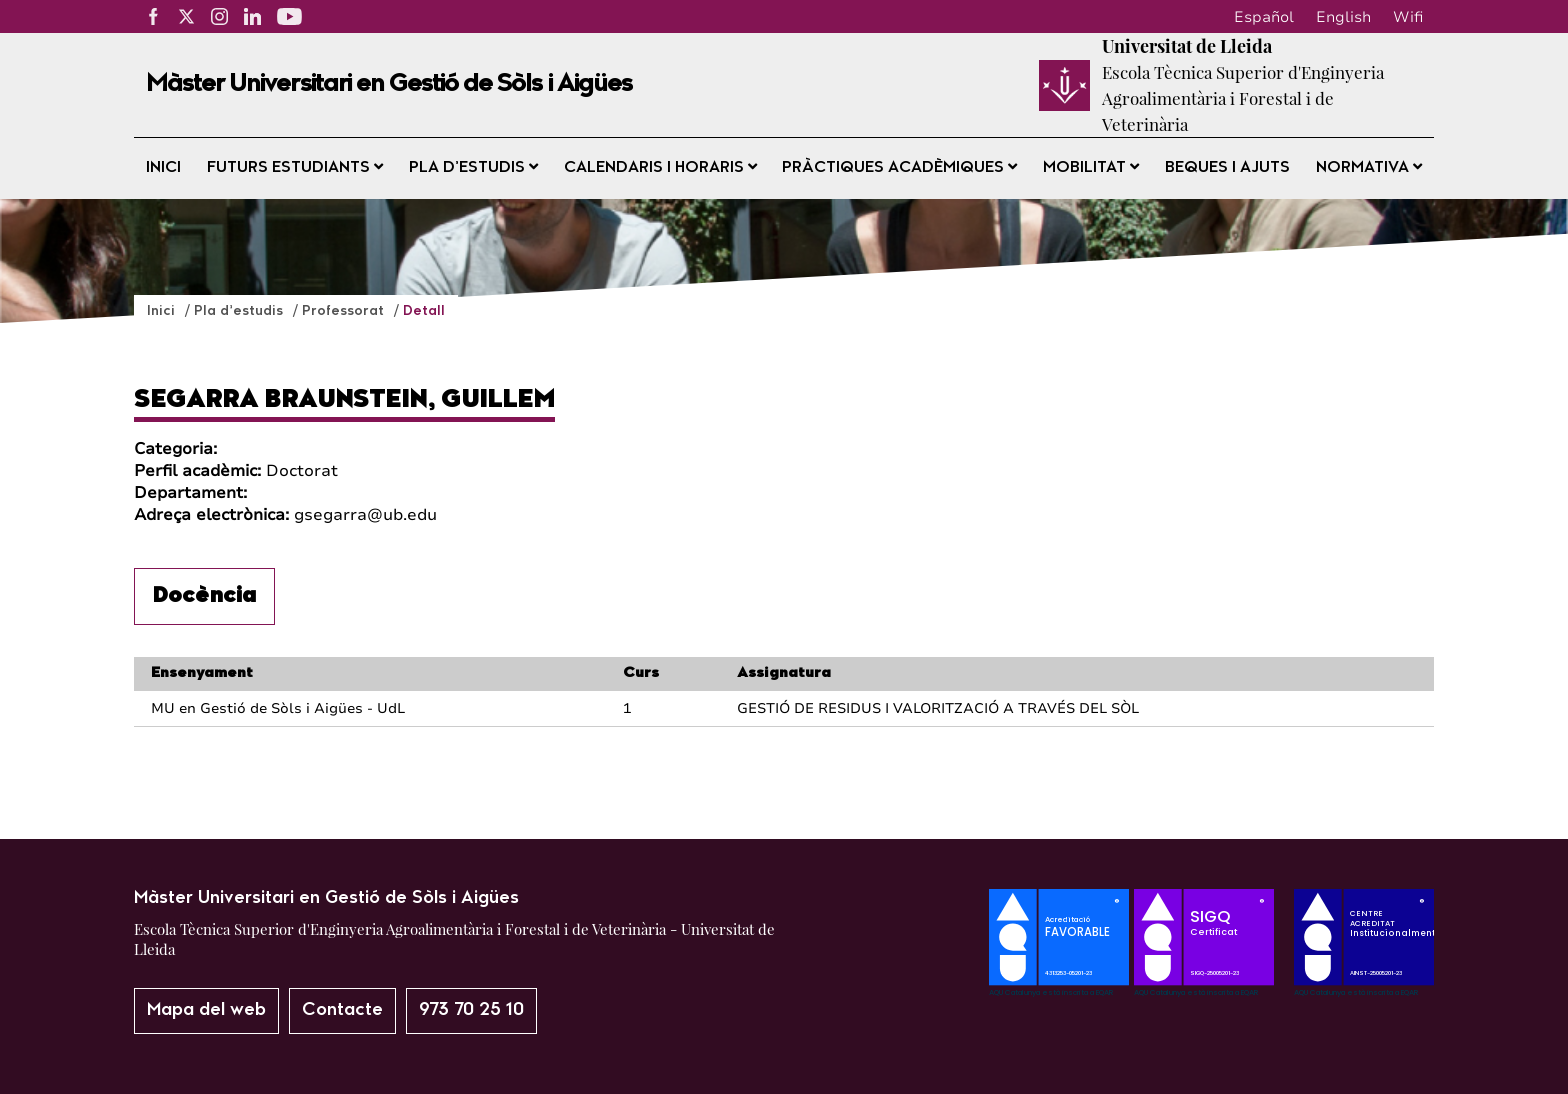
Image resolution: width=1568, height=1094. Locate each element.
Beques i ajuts (1227, 168)
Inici (163, 168)
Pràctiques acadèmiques (899, 167)
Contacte (342, 1010)
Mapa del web (206, 1010)
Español (1264, 17)
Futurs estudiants (295, 167)
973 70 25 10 (471, 1010)
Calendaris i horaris (660, 167)
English (1343, 17)
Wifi (1408, 17)
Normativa (1369, 167)
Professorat (345, 311)
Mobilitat (1091, 167)
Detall (424, 311)
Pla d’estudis (473, 167)
